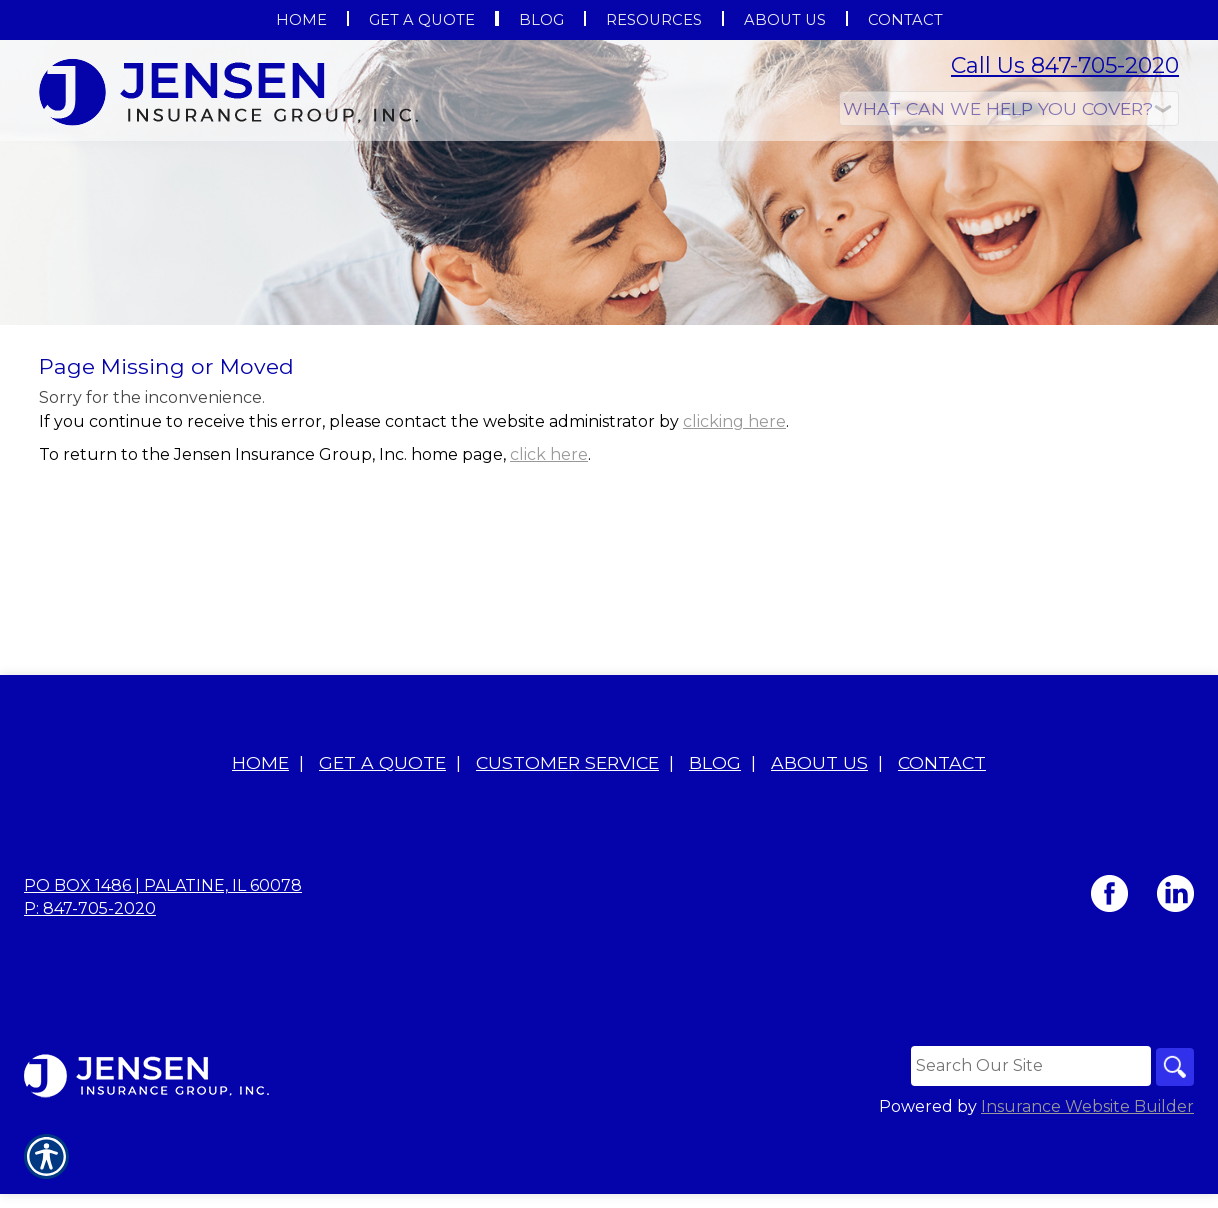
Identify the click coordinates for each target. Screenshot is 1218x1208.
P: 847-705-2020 (90, 983)
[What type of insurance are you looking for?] (1009, 108)
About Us (819, 837)
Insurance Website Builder (1087, 1182)
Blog (715, 837)
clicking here (734, 496)
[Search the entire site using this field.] (1028, 1141)
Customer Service (567, 837)
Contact (942, 837)
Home (260, 837)
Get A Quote (382, 837)
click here (549, 529)
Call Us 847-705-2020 (1065, 65)
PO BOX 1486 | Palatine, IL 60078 (163, 960)
